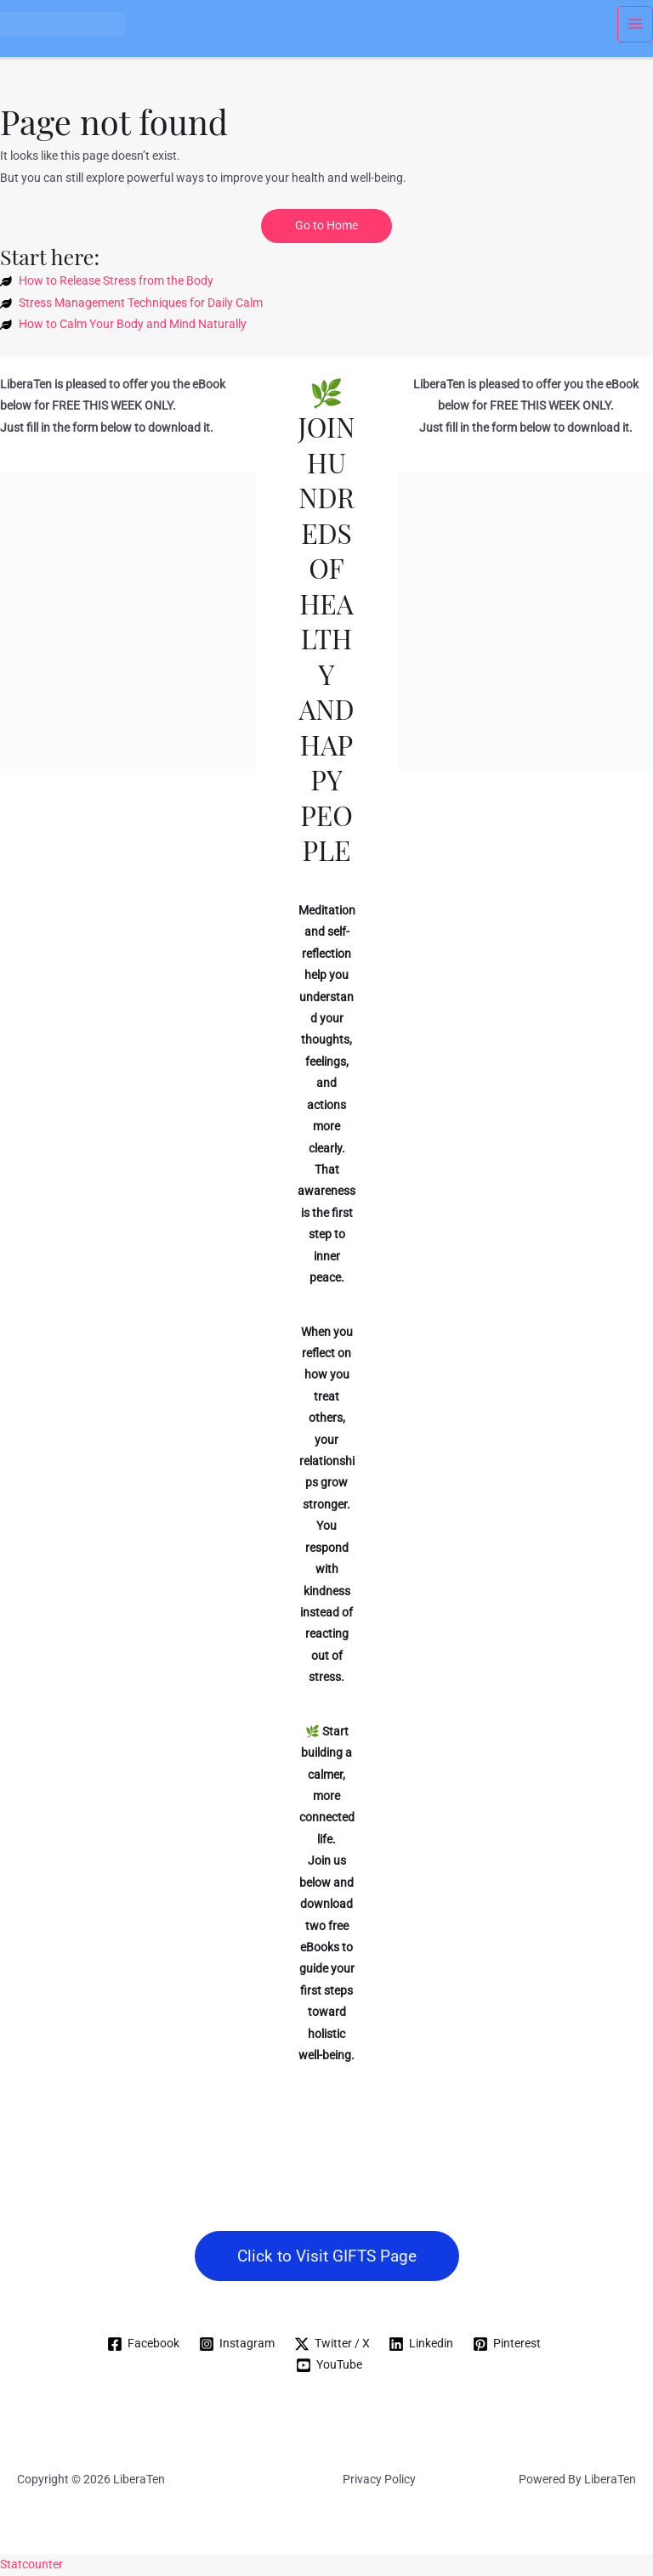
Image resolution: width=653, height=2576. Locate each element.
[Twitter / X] (331, 2344)
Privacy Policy (379, 2479)
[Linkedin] (421, 2344)
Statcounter (31, 2564)
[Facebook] (143, 2344)
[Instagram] (236, 2344)
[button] (327, 2256)
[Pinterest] (507, 2344)
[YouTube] (329, 2365)
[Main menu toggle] (635, 24)
